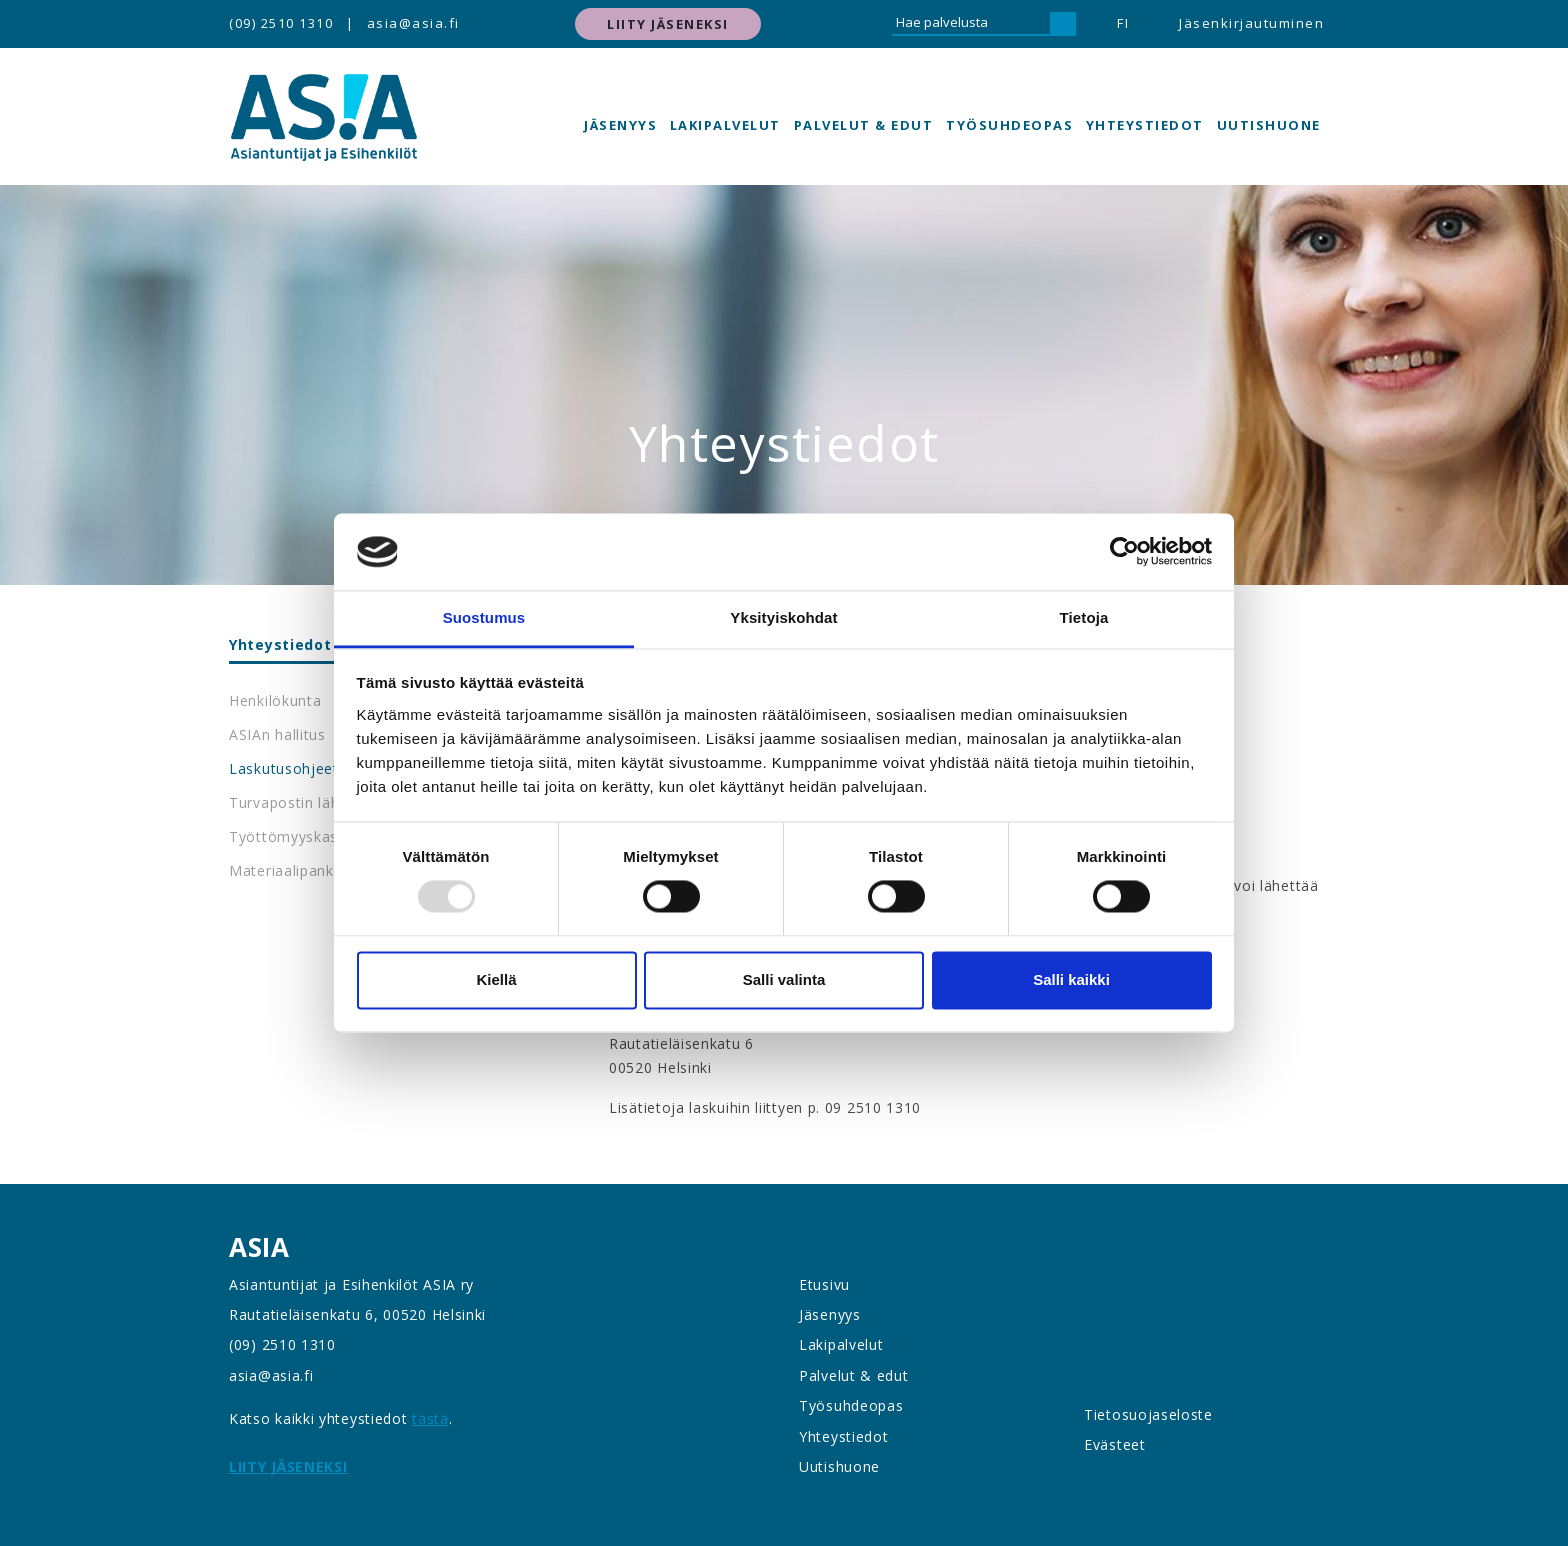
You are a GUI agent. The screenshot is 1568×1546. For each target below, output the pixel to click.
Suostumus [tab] (484, 617)
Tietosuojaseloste (1148, 1414)
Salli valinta (784, 979)
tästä (430, 1418)
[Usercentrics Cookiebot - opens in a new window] (1124, 552)
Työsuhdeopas (1009, 125)
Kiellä (496, 979)
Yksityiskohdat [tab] (783, 617)
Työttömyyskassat (294, 836)
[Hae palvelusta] (971, 24)
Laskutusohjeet (284, 768)
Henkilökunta (275, 700)
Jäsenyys (620, 125)
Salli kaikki (1071, 979)
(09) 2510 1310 (281, 23)
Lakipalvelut (725, 125)
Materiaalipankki (287, 870)
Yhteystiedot (1145, 125)
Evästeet (1115, 1444)
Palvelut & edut (864, 125)
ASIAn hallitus (277, 734)
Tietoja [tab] (1084, 617)
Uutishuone (1269, 125)
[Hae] (1063, 24)
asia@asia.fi (413, 23)
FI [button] (1123, 23)
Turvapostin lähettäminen (320, 802)
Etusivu (824, 1284)
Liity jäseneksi (668, 24)
